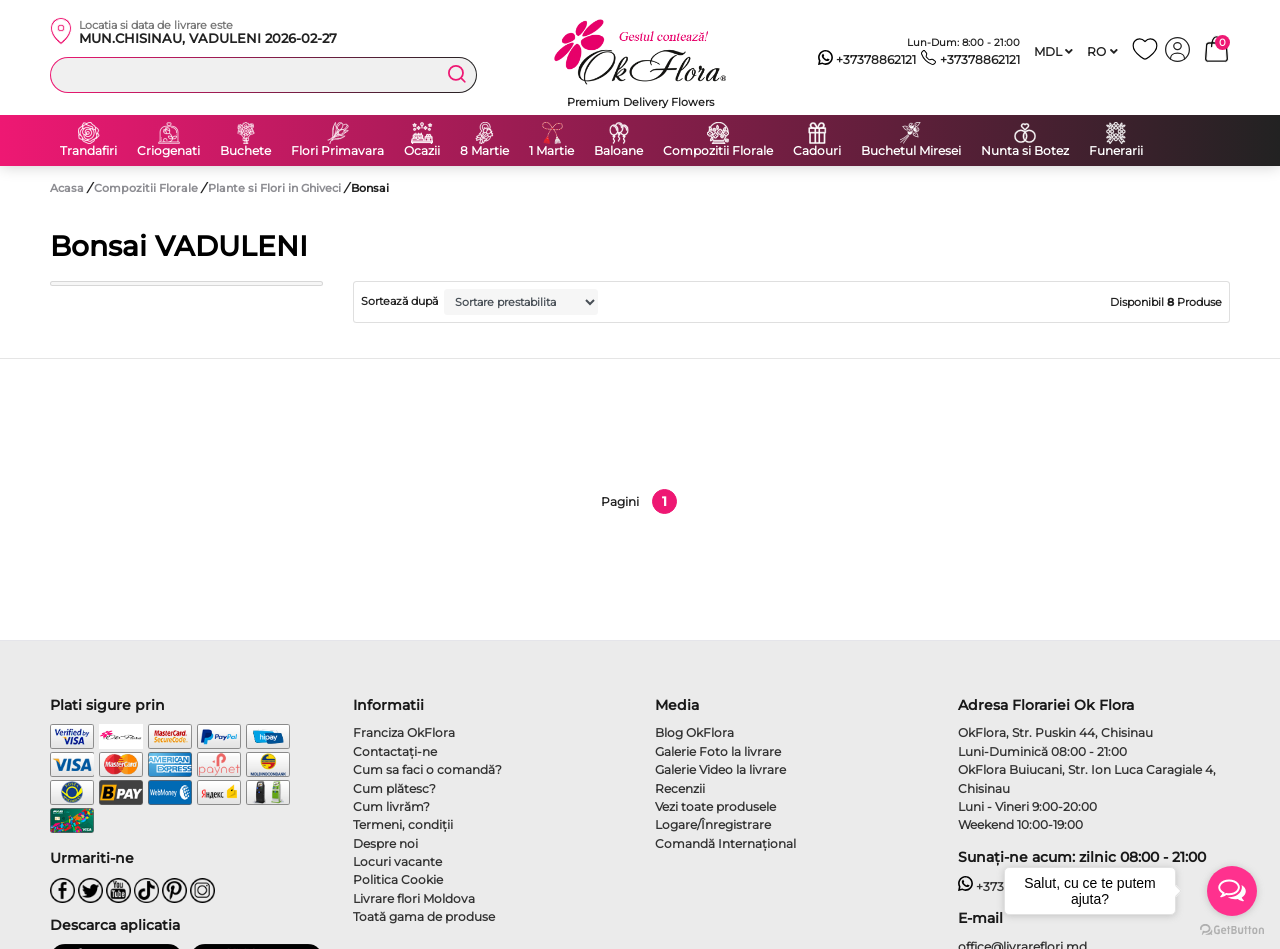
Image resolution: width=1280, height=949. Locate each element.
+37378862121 (867, 60)
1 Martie (551, 151)
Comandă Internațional (725, 843)
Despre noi (385, 843)
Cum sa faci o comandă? (427, 769)
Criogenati (168, 151)
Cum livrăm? (391, 806)
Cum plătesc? (394, 788)
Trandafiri (88, 151)
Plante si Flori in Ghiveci (276, 188)
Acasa (67, 188)
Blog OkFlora (694, 732)
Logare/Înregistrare (713, 824)
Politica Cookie (398, 879)
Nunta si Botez (1025, 151)
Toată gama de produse (424, 916)
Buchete (245, 151)
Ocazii (422, 151)
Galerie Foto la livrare (718, 751)
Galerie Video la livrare (720, 769)
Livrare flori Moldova (414, 898)
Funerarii (1116, 151)
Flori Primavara (337, 151)
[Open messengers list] (1232, 891)
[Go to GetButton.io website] (1232, 929)
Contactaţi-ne (395, 751)
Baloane (618, 151)
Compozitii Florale (718, 151)
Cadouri (817, 151)
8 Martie (484, 151)
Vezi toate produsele (715, 806)
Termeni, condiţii (403, 824)
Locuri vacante (397, 861)
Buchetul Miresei (911, 151)
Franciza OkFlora (404, 732)
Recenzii (680, 788)
